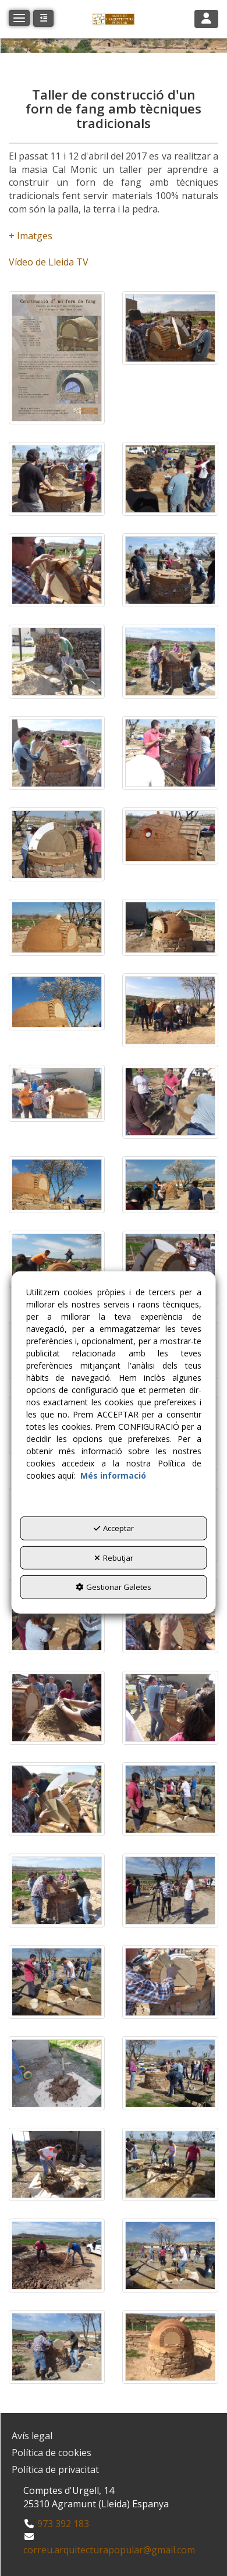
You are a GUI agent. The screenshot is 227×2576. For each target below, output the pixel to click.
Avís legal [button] (32, 2435)
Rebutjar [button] (113, 1558)
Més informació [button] (113, 1475)
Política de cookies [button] (51, 2452)
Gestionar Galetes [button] (113, 1587)
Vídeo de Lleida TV (48, 262)
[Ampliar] (57, 357)
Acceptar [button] (114, 1528)
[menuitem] (113, 2436)
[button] (113, 19)
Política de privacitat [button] (55, 2469)
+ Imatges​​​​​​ (30, 235)
